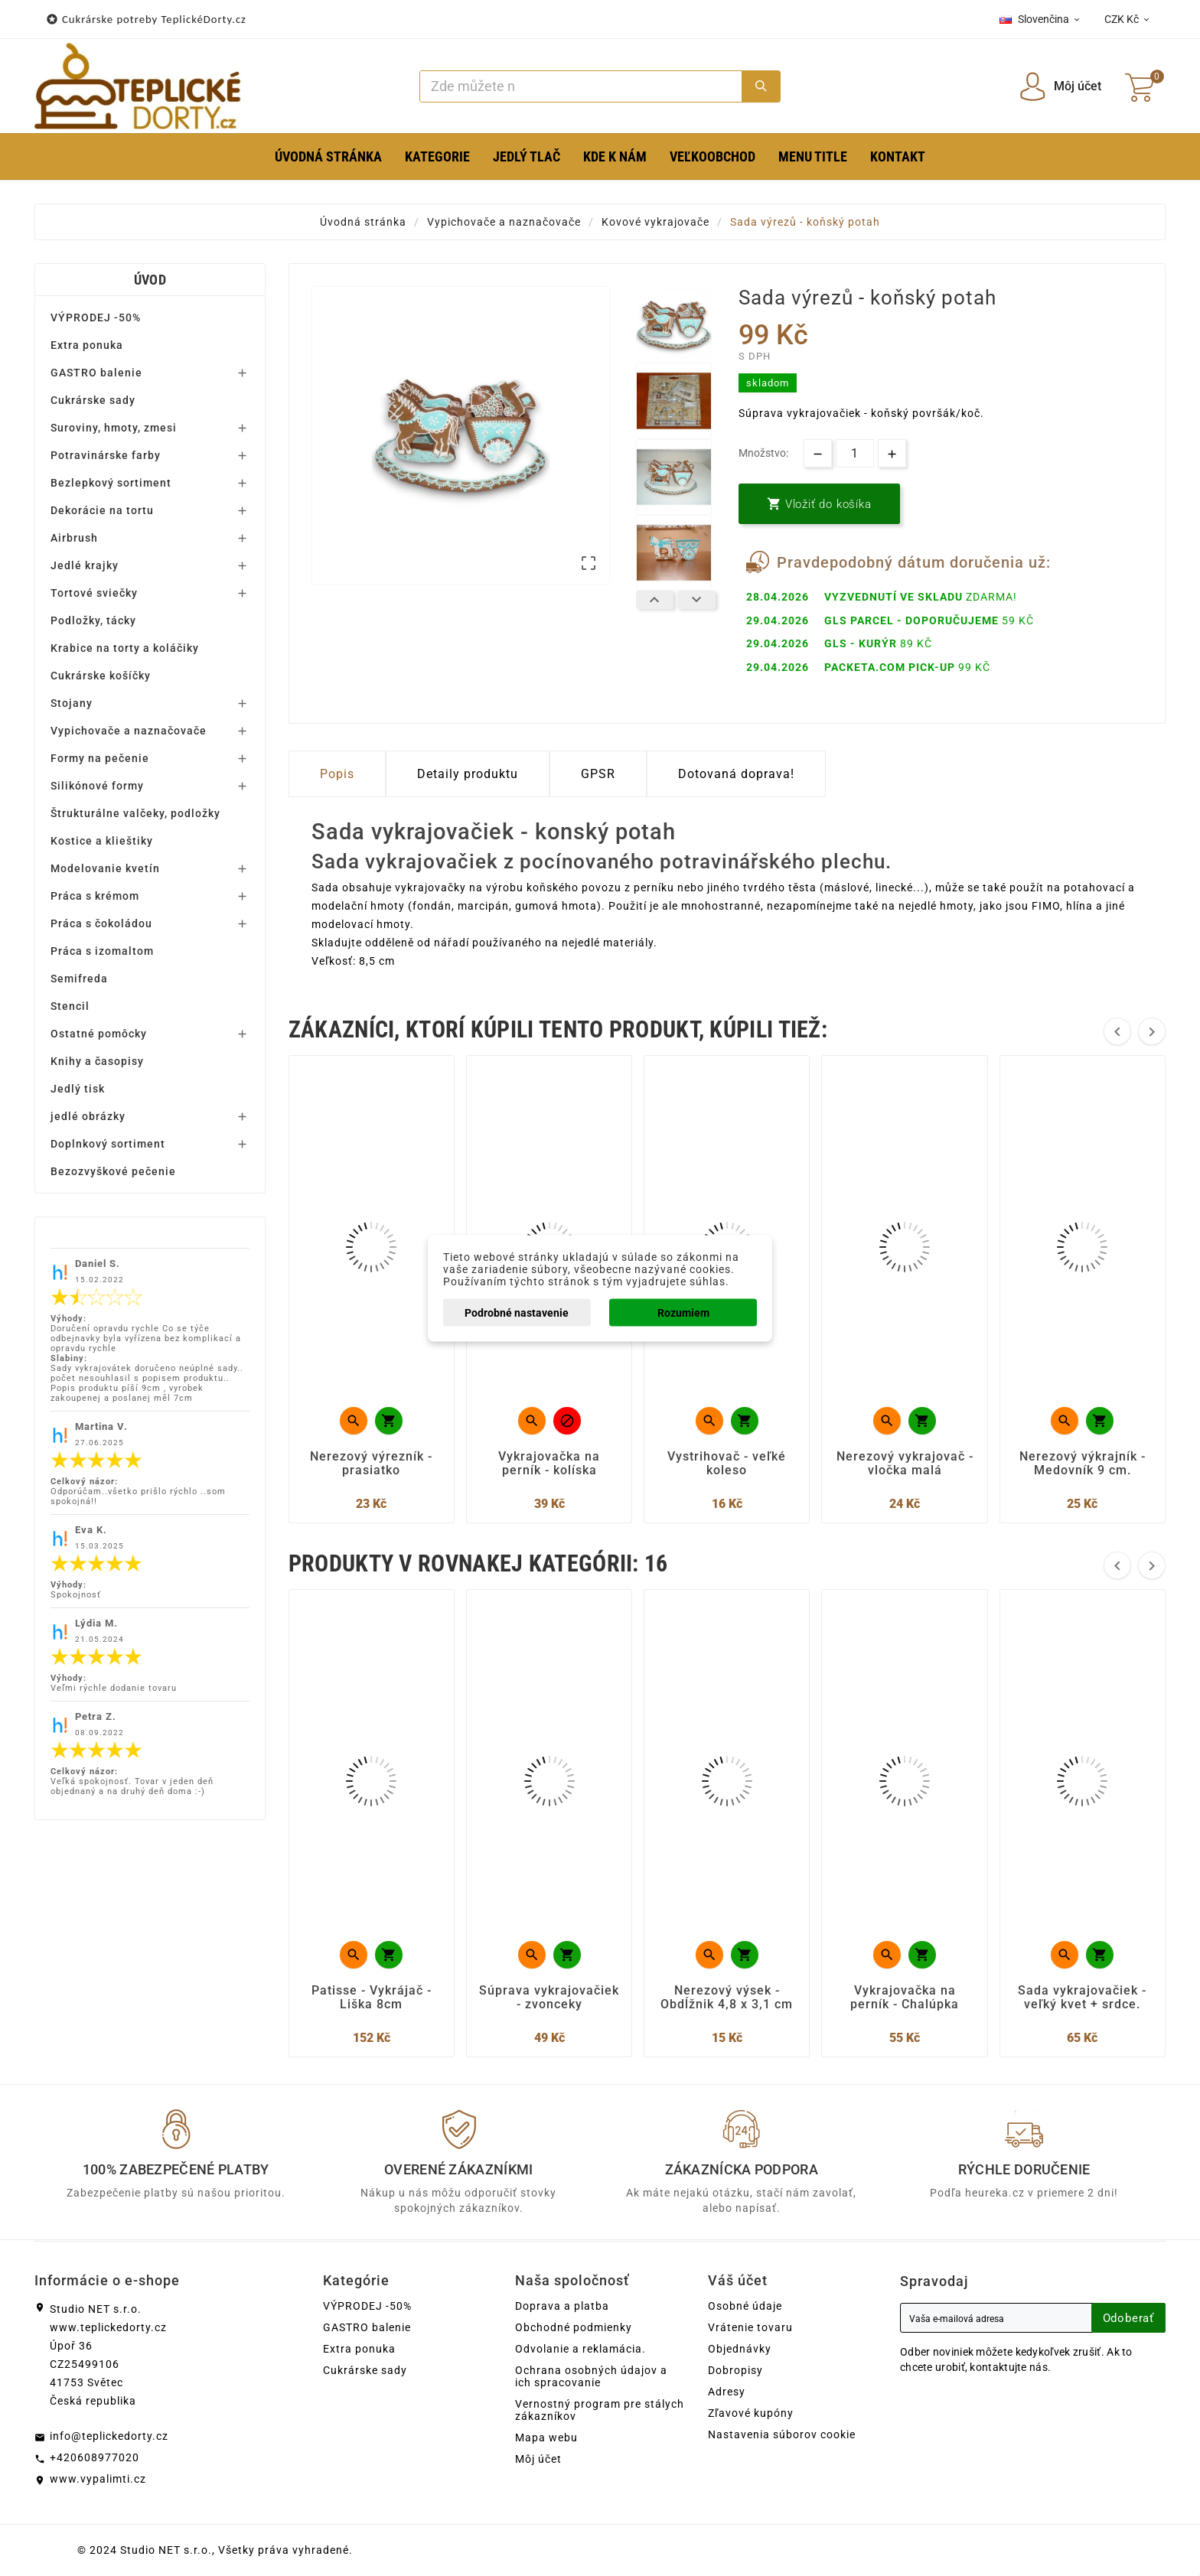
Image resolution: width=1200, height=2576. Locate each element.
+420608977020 (94, 2457)
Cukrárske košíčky (101, 675)
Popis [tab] (337, 774)
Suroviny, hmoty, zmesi (114, 428)
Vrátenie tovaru (750, 2327)
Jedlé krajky (85, 565)
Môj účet (538, 2459)
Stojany (72, 703)
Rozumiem (683, 1312)
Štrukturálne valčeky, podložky (135, 813)
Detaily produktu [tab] (467, 774)
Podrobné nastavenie (517, 1312)
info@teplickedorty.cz (109, 2436)
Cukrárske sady (93, 400)
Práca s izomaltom (102, 951)
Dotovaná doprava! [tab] (736, 774)
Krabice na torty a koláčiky (125, 648)
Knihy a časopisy (97, 1061)
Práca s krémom (95, 896)
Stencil (70, 1006)
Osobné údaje (745, 2306)
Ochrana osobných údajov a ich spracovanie (591, 2376)
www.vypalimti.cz (98, 2479)
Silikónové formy (97, 786)
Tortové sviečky (94, 593)
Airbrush (74, 538)
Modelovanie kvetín (105, 868)
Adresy (726, 2391)
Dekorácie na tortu (102, 510)
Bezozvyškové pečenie (113, 1171)
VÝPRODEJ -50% (96, 317)
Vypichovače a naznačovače (129, 731)
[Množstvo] (855, 453)
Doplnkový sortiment (108, 1144)
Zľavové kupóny (751, 2413)
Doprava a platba (562, 2306)
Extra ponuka (87, 345)
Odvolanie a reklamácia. (580, 2349)
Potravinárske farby (106, 455)
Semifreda (79, 978)
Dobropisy (735, 2370)
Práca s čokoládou (101, 923)
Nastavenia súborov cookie (782, 2434)
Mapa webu (546, 2437)
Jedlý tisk (78, 1089)
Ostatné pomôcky (99, 1033)
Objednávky (739, 2349)
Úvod (150, 280)
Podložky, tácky (93, 620)
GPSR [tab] (598, 774)
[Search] (581, 86)
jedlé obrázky (88, 1116)
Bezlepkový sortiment (111, 483)
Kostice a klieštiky (102, 841)
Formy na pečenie (100, 758)
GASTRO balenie (96, 372)
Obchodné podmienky (573, 2327)
